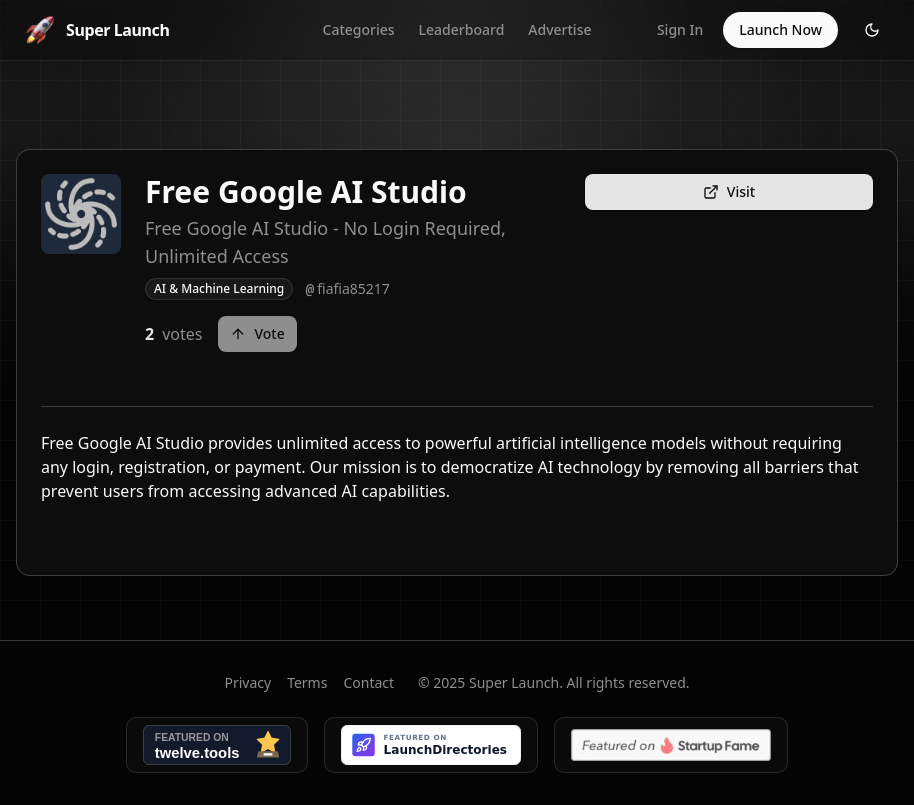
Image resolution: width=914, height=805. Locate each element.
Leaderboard (462, 29)
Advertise (559, 29)
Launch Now (780, 29)
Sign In (680, 29)
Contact (368, 682)
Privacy (247, 682)
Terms (307, 682)
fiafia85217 (347, 289)
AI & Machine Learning (219, 288)
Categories (359, 29)
